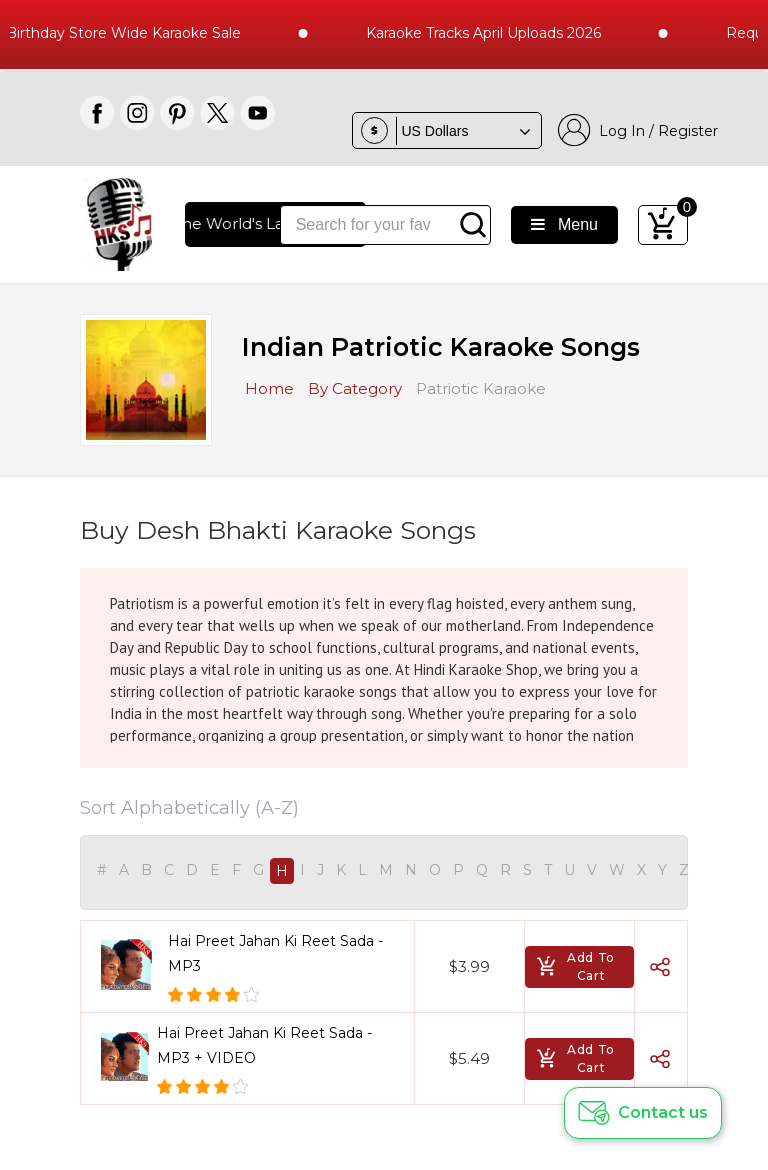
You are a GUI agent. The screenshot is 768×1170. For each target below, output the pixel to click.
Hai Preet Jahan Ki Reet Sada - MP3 (275, 953)
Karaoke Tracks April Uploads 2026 (511, 33)
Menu (564, 224)
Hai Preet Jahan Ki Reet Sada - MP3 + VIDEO (264, 1045)
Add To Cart (575, 966)
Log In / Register (638, 130)
